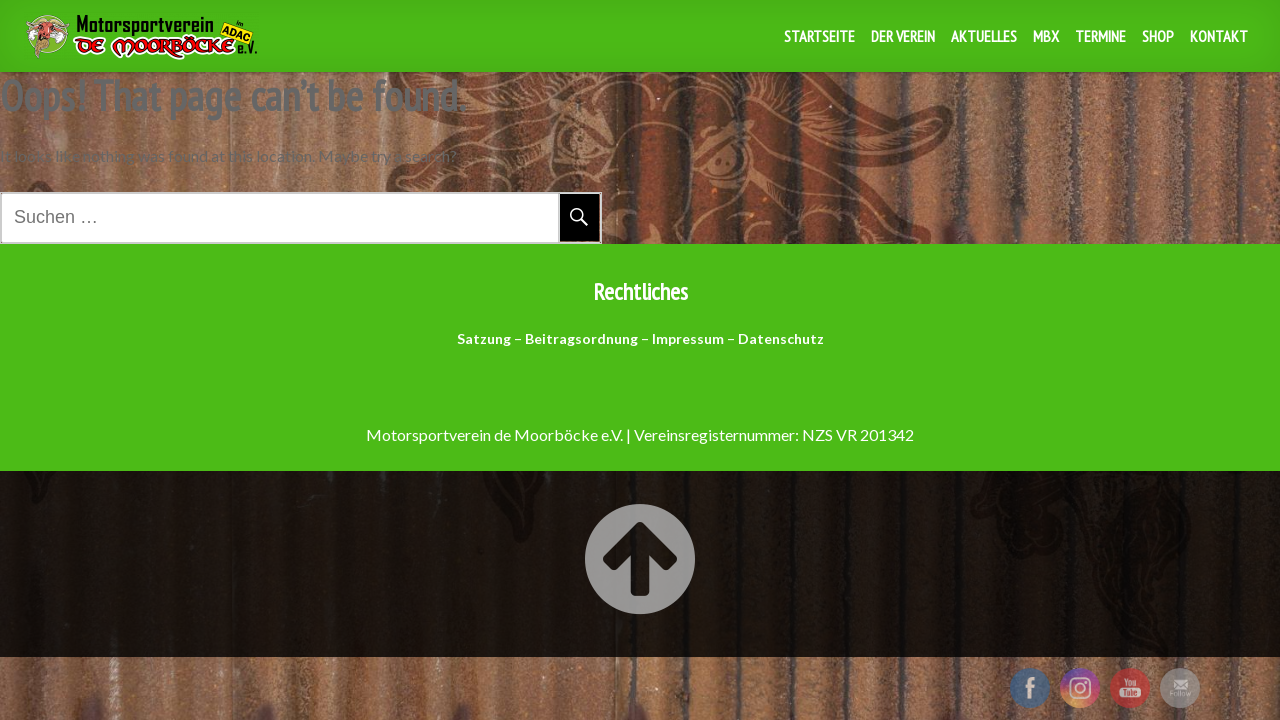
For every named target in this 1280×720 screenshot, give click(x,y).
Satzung (484, 338)
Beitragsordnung (581, 338)
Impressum (688, 338)
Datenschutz (781, 338)
